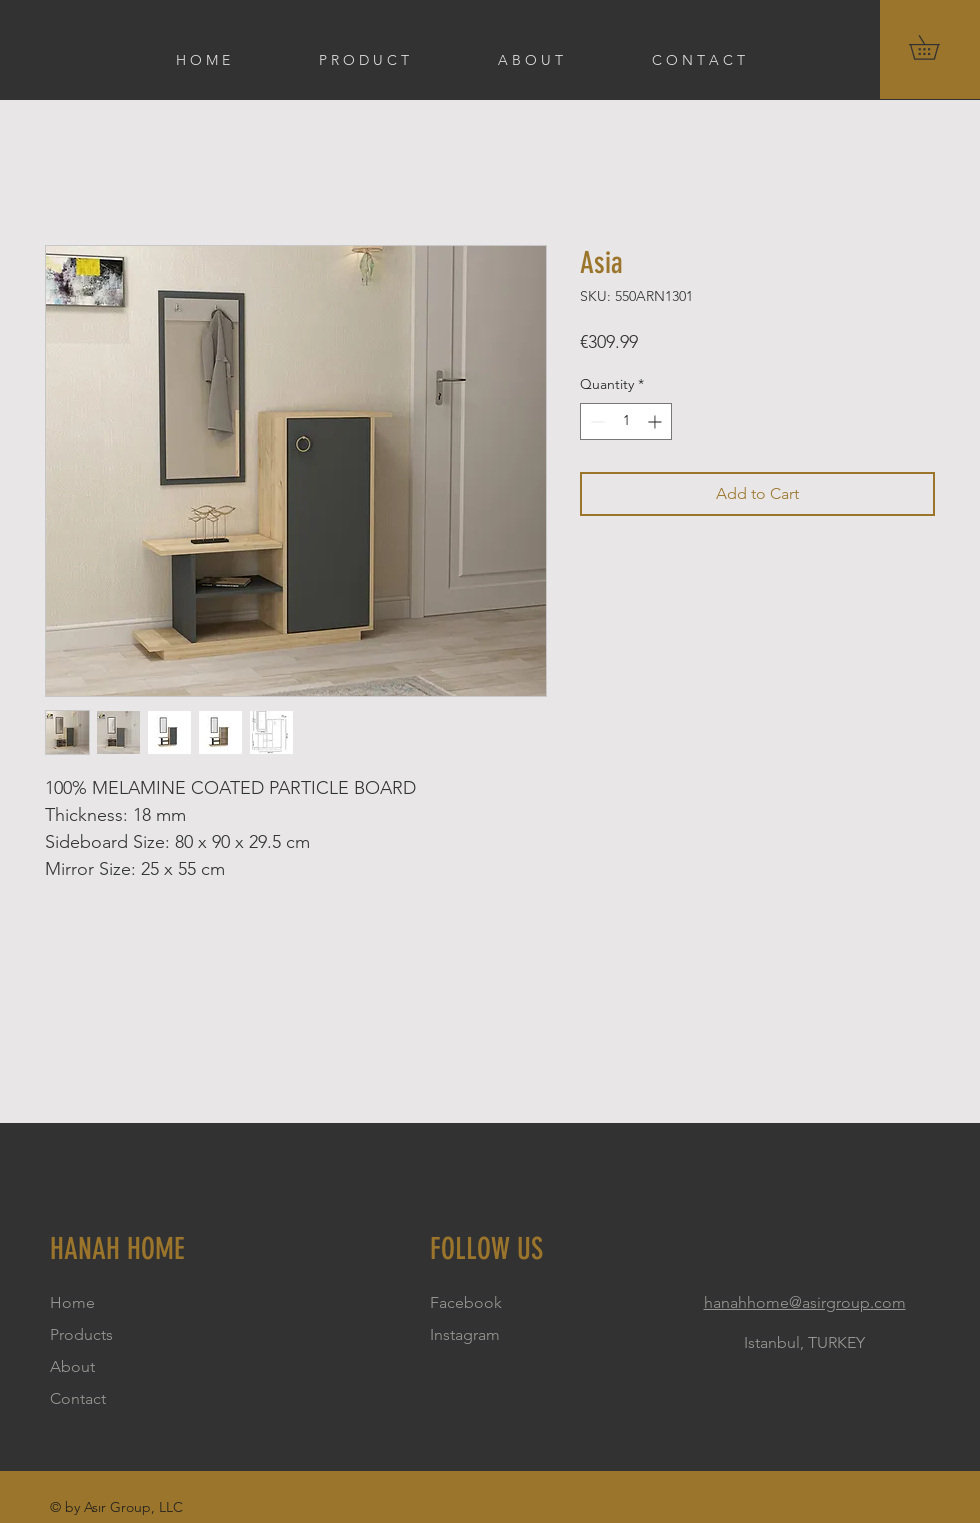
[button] (936, 47)
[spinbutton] (626, 421)
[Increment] (656, 421)
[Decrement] (595, 421)
